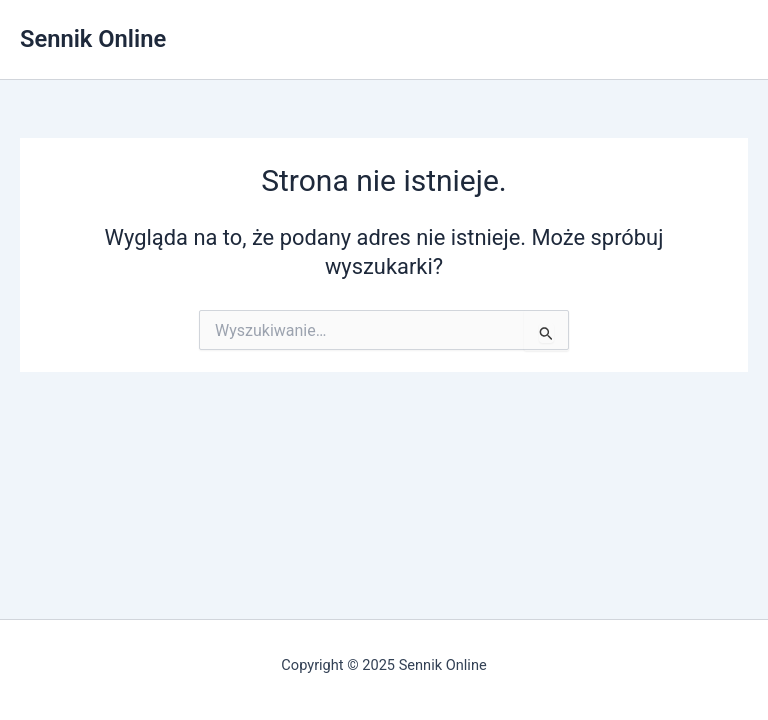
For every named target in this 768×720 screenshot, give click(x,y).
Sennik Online (93, 39)
